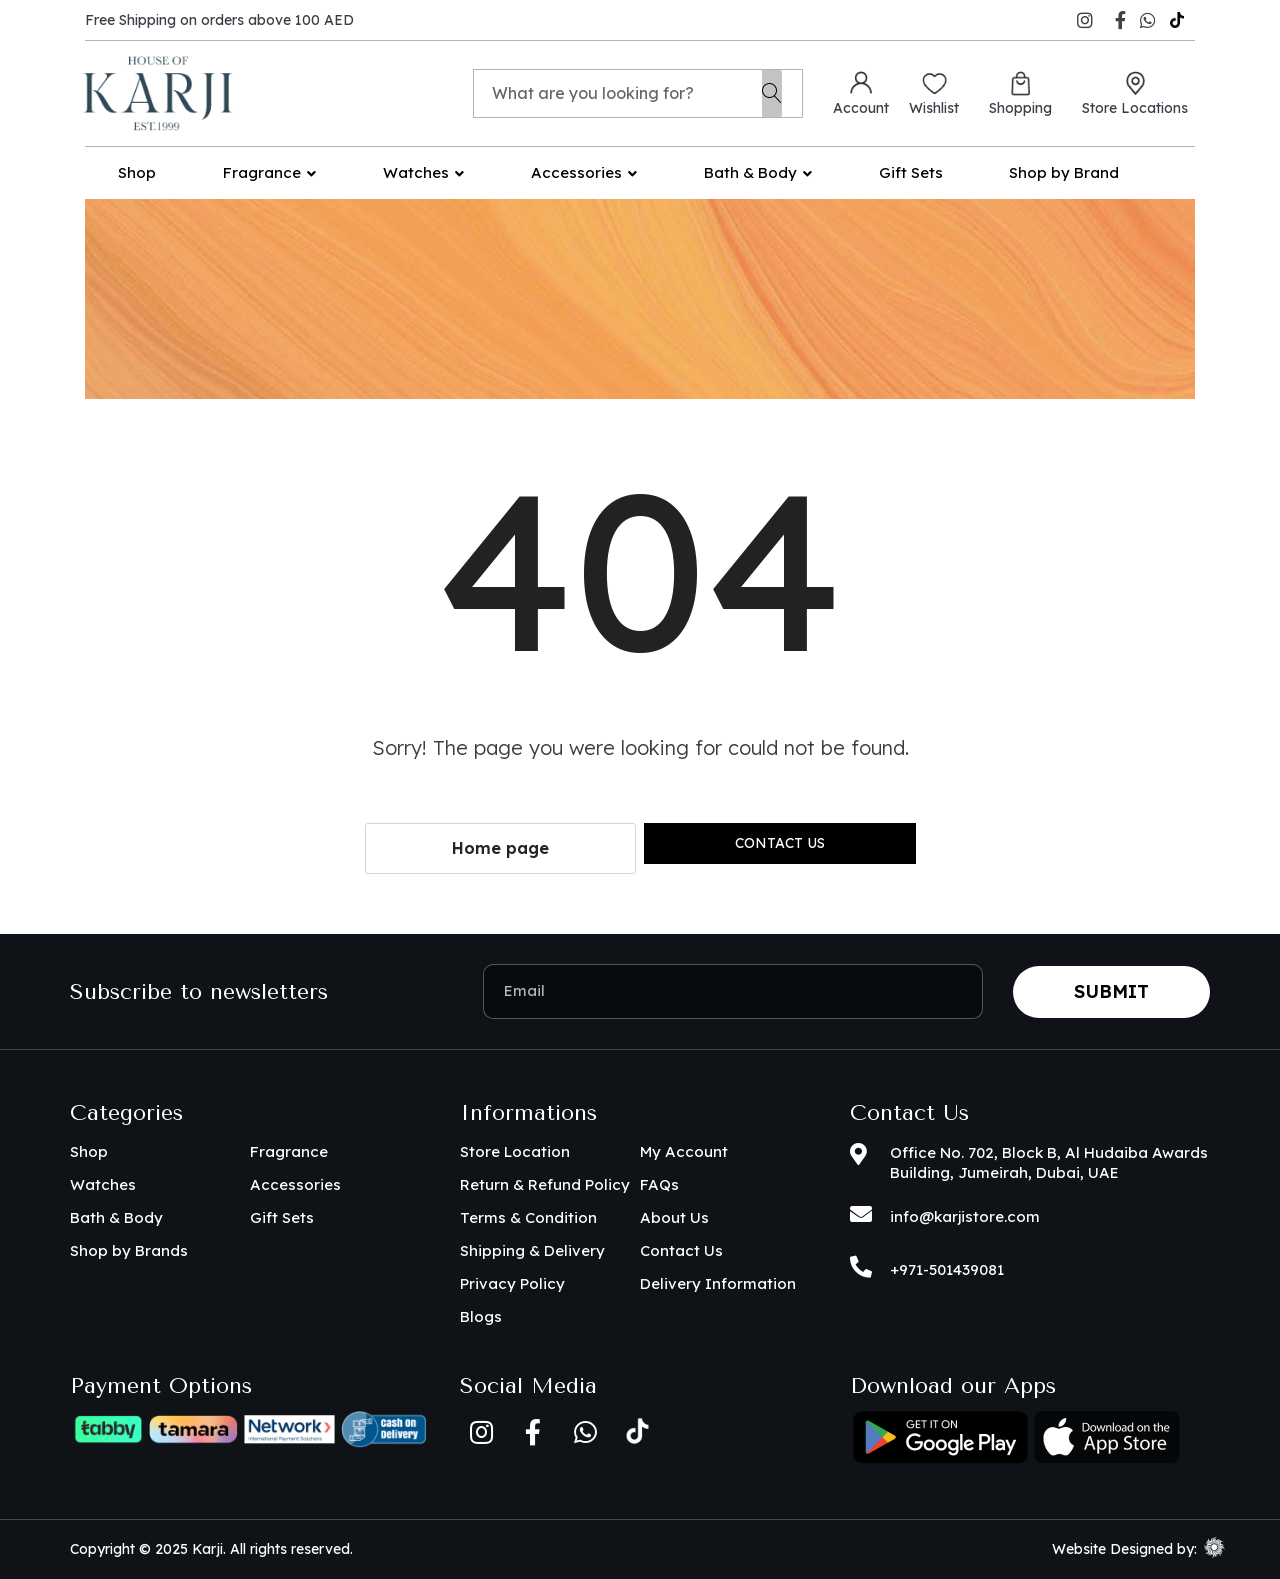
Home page (500, 848)
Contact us (780, 843)
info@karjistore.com (965, 1216)
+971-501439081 (947, 1269)
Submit (1111, 991)
